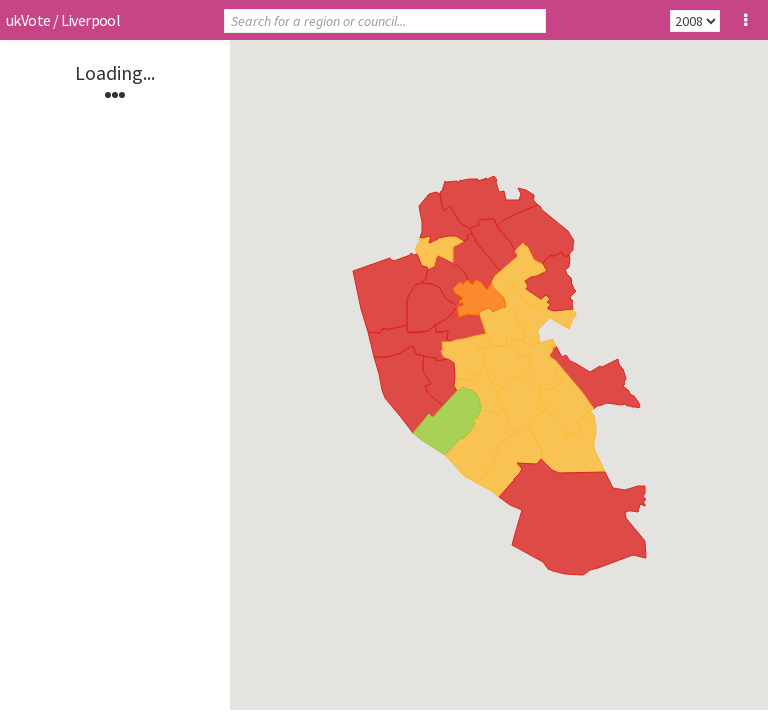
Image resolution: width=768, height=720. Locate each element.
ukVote (28, 20)
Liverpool (91, 20)
